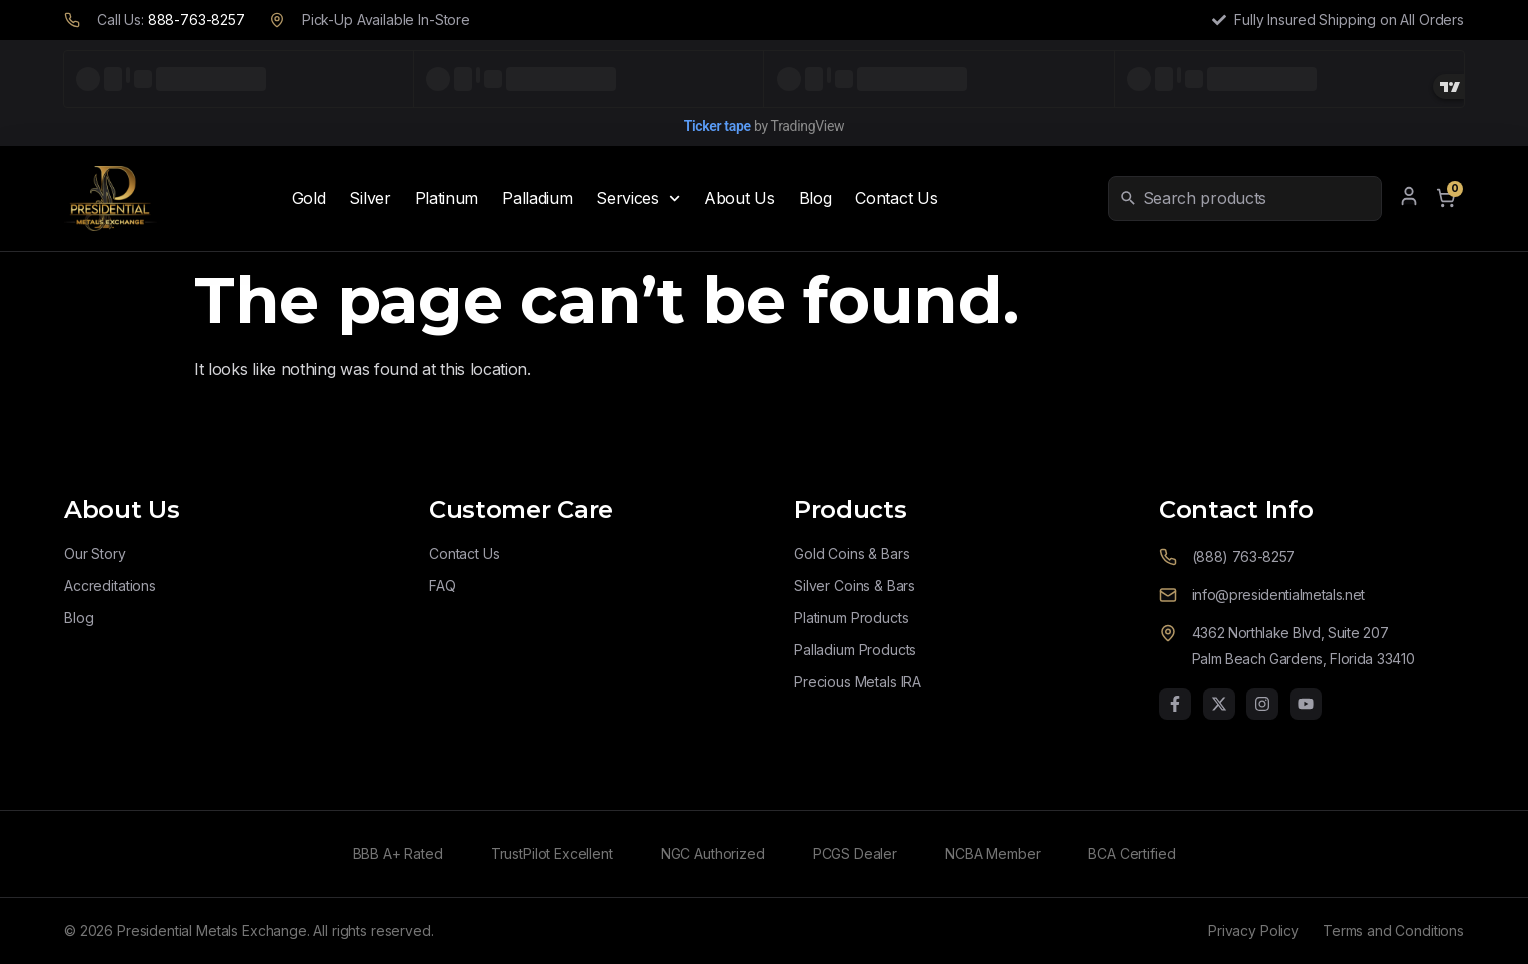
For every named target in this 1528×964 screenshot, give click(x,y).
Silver (369, 198)
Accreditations (110, 585)
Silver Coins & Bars (854, 585)
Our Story (95, 553)
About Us (739, 198)
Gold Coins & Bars (851, 553)
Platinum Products (851, 617)
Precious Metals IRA (857, 681)
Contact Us (896, 198)
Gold (309, 198)
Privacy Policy (1253, 930)
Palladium (537, 198)
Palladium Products (855, 649)
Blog (815, 198)
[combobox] (1258, 198)
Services (638, 198)
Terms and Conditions (1393, 930)
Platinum (447, 198)
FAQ (442, 585)
